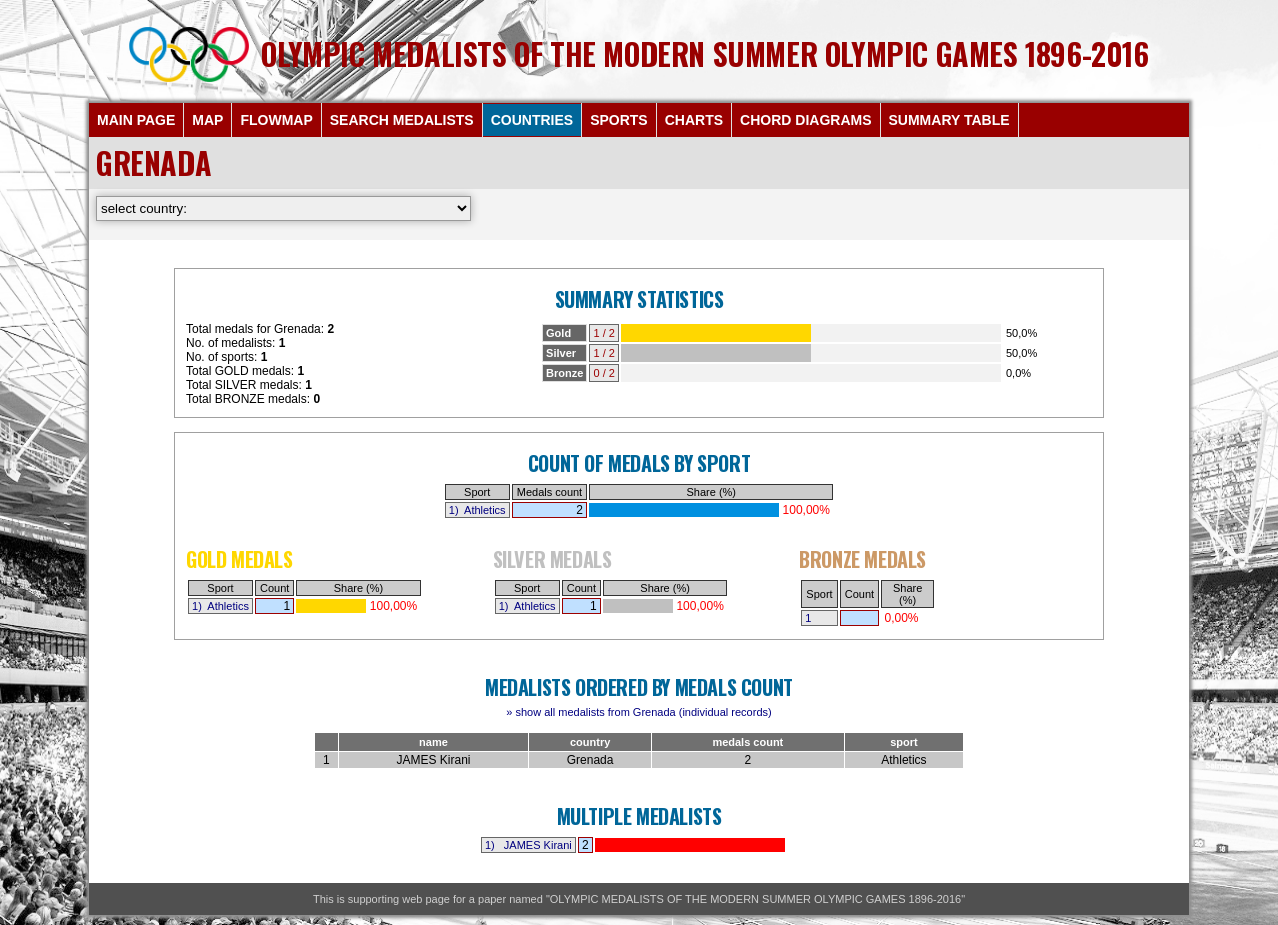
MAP (207, 120)
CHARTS (694, 120)
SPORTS (619, 120)
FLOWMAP (276, 120)
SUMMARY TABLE (949, 120)
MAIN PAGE (136, 120)
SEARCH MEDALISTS (402, 120)
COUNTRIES (532, 120)
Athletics (485, 510)
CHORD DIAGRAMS (805, 120)
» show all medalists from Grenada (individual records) (638, 712)
